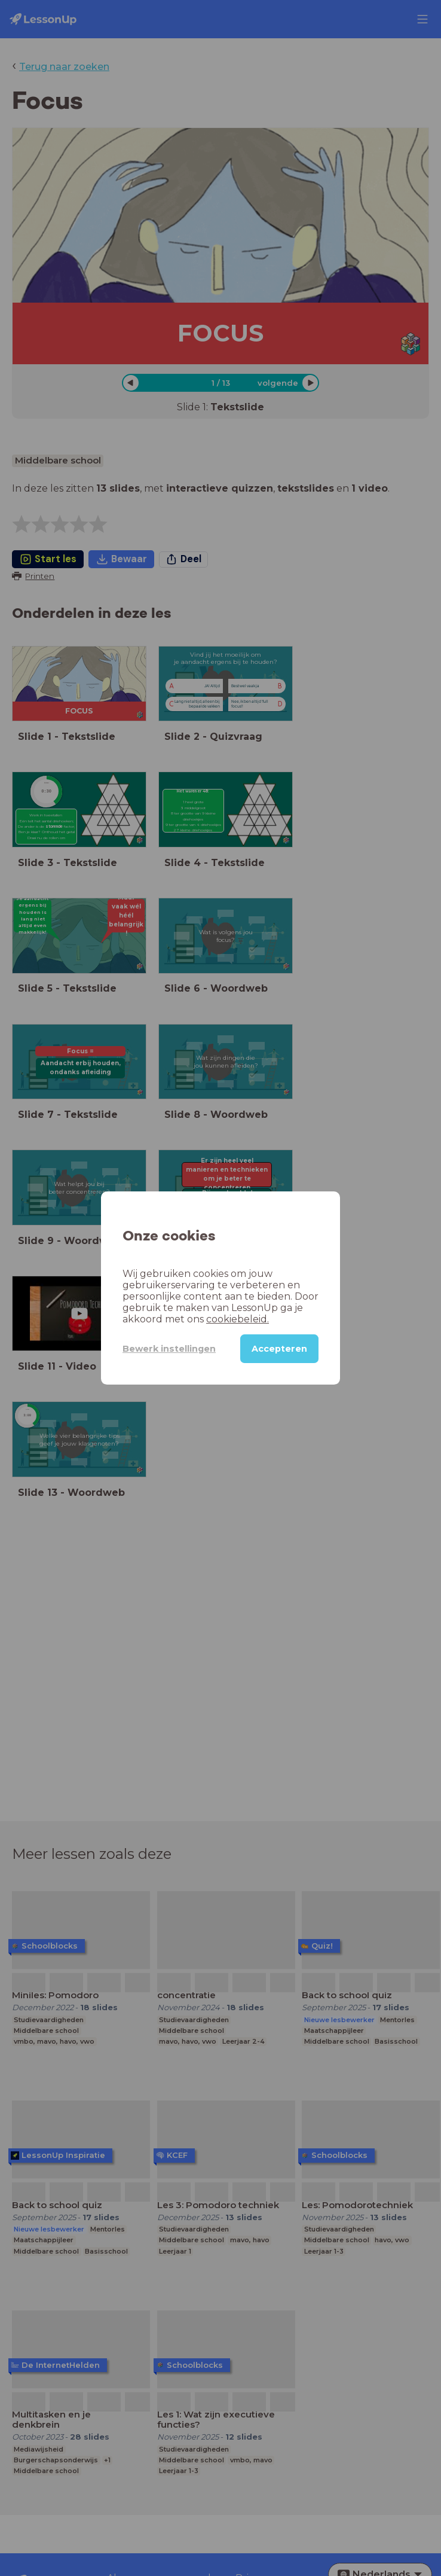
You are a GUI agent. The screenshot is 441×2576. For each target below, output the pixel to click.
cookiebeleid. (237, 1319)
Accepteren (279, 1348)
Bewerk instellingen (169, 1348)
